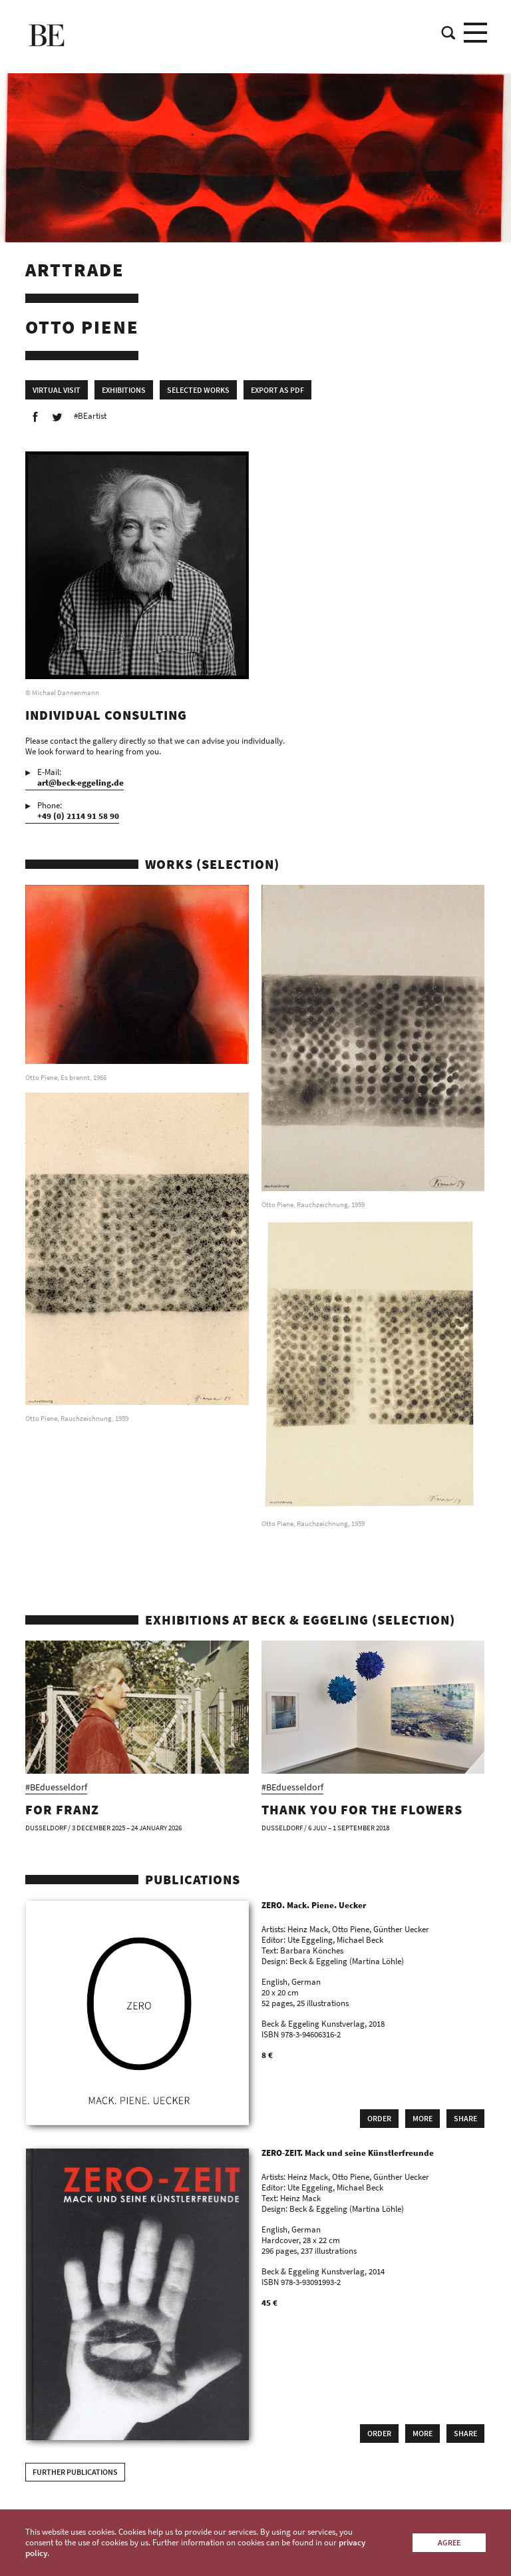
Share (465, 2118)
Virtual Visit (57, 390)
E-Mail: (80, 777)
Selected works (198, 390)
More (422, 2118)
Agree (449, 2542)
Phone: (78, 811)
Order (379, 2118)
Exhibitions (124, 390)
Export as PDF (277, 390)
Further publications (75, 2472)
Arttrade (74, 270)
